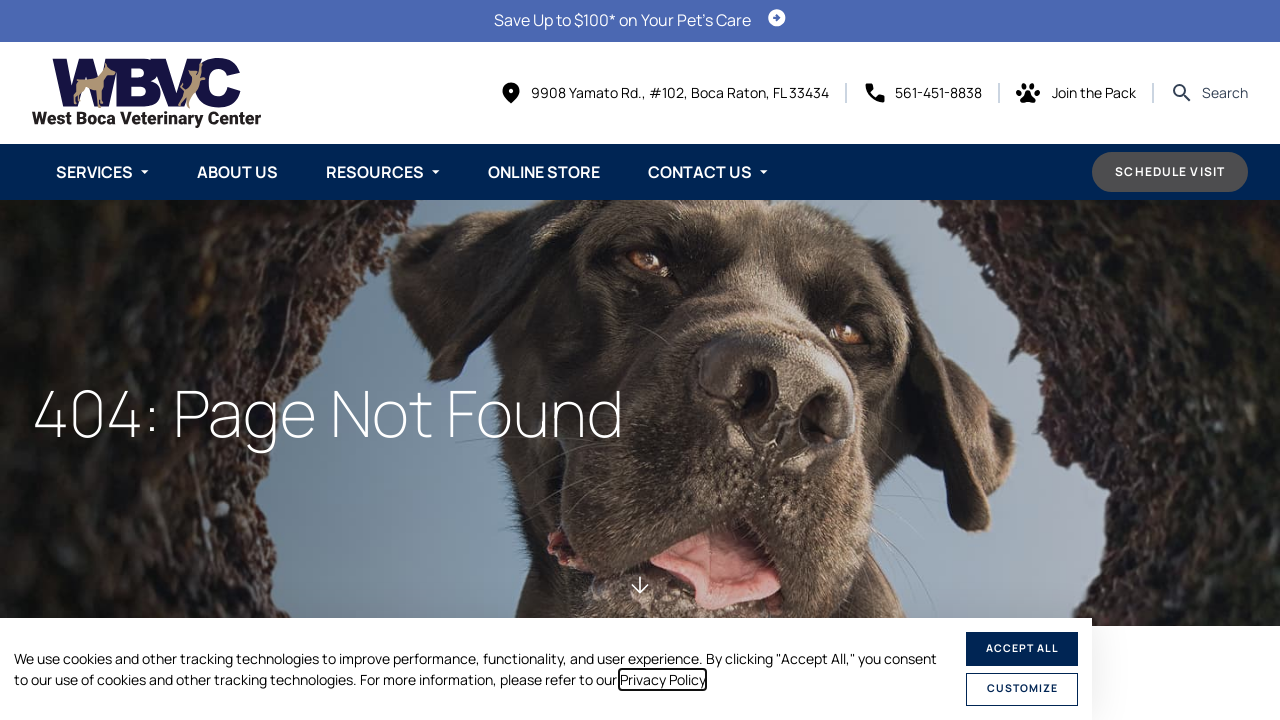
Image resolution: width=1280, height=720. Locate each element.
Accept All (1022, 648)
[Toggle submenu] (145, 172)
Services (94, 172)
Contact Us (700, 172)
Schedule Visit (1170, 171)
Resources (375, 172)
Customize (1022, 688)
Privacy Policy (662, 679)
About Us (237, 172)
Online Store (544, 172)
